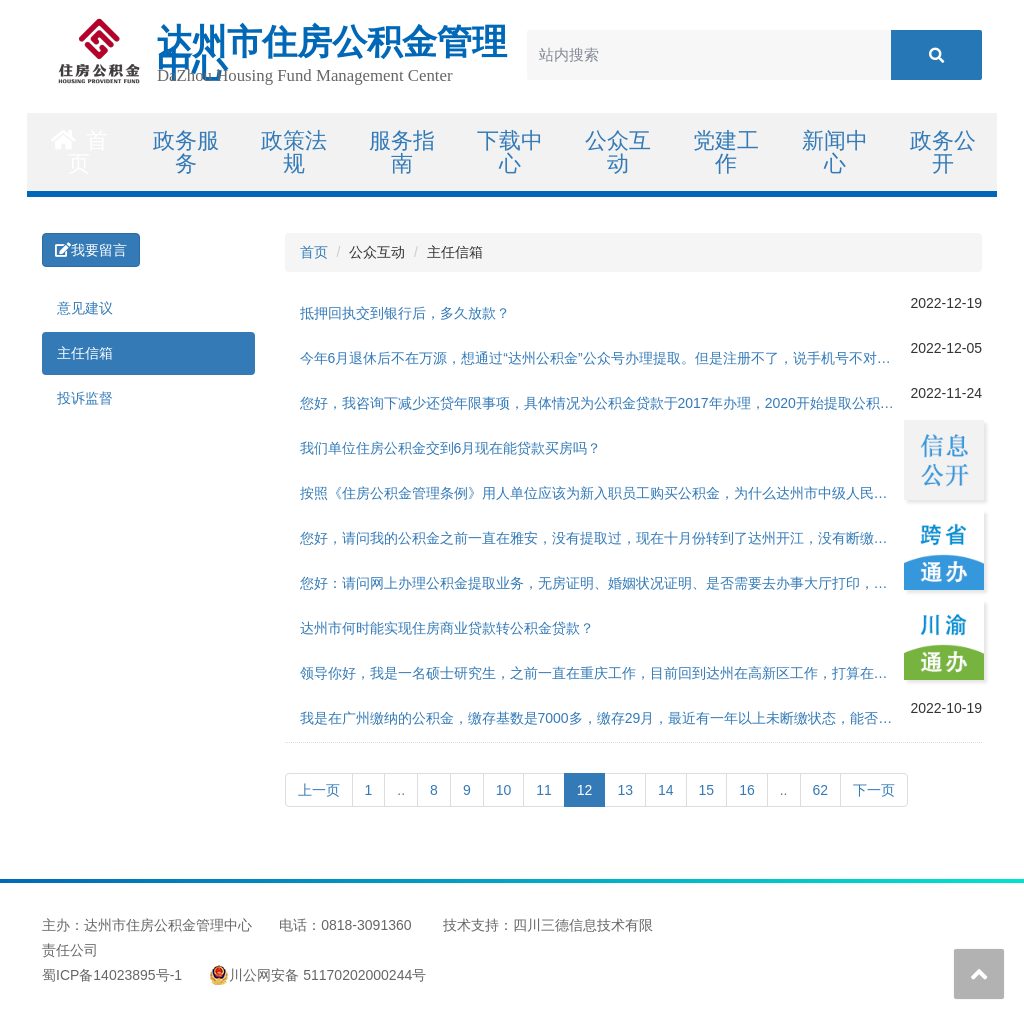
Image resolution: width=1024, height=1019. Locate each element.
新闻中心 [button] (835, 152)
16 (747, 790)
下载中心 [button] (510, 152)
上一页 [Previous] (319, 790)
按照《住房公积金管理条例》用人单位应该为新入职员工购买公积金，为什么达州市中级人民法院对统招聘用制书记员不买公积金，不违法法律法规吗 (605, 493)
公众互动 (618, 152)
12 (591, 788)
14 (666, 790)
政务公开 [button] (943, 152)
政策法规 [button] (294, 152)
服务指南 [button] (402, 152)
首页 (79, 152)
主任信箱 (85, 353)
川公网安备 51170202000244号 (317, 975)
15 (707, 790)
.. (401, 790)
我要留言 (91, 250)
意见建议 (85, 308)
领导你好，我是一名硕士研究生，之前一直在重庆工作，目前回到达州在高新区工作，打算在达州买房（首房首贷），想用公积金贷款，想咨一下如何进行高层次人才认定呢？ (605, 673)
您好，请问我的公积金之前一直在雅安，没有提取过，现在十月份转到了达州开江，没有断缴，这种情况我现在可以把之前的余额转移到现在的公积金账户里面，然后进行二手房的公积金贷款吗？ (605, 538)
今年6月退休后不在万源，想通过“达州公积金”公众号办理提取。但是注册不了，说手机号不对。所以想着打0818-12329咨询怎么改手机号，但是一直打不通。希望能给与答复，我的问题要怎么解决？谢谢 (605, 358)
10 (504, 790)
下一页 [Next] (874, 790)
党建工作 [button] (726, 152)
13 (625, 790)
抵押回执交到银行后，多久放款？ (405, 313)
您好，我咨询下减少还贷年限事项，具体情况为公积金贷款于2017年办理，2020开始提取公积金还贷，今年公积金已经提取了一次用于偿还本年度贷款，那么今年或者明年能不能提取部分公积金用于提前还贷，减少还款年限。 (605, 403)
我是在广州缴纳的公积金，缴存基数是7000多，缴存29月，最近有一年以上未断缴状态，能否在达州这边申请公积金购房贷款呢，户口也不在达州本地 (605, 718)
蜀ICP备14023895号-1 (112, 975)
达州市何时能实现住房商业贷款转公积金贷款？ (447, 628)
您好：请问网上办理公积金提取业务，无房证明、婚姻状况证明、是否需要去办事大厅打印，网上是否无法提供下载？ (605, 583)
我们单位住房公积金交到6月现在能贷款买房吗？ (451, 448)
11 (544, 790)
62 (821, 790)
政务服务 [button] (186, 152)
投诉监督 (85, 398)
